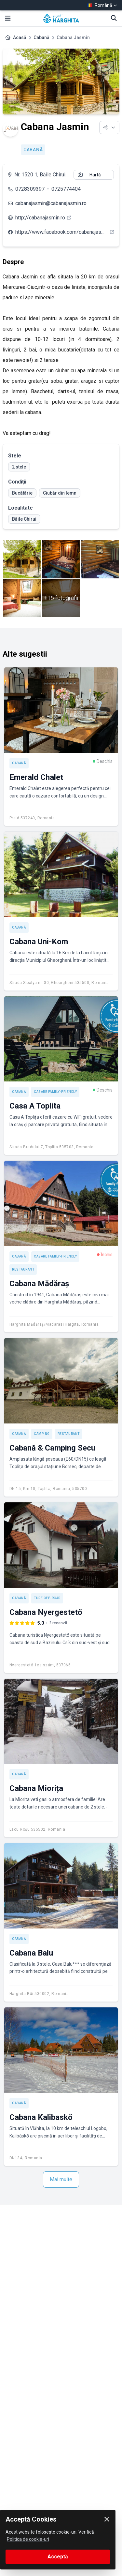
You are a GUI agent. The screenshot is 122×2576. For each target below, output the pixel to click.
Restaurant (23, 1269)
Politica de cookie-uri (28, 2539)
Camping (42, 1434)
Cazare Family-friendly (55, 1092)
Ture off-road (47, 1598)
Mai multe (61, 2179)
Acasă (19, 37)
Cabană (41, 37)
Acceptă (57, 2557)
